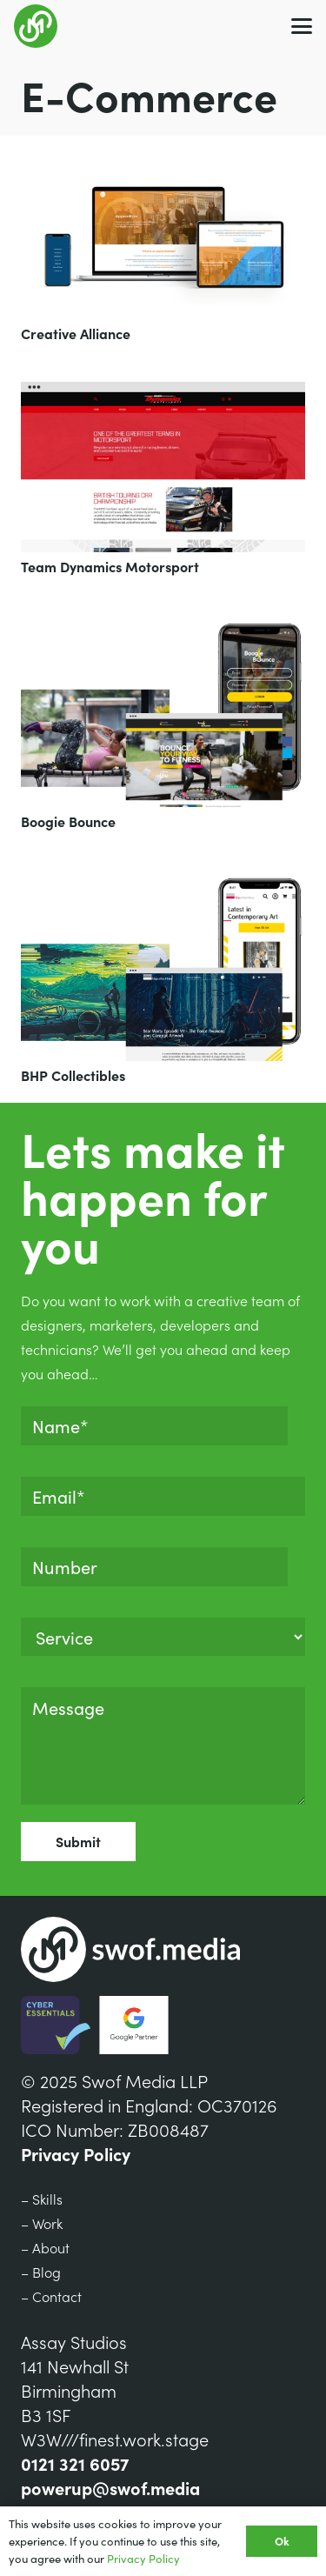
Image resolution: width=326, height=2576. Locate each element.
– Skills (42, 2198)
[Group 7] (35, 26)
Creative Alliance (75, 333)
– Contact (51, 2296)
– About (45, 2247)
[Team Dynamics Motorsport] (163, 467)
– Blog (41, 2271)
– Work (42, 2222)
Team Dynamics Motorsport (110, 566)
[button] (301, 26)
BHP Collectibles (73, 1074)
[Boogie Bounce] (163, 711)
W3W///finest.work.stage (115, 2438)
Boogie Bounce (68, 821)
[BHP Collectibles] (163, 966)
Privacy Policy (75, 2153)
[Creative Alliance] (163, 238)
